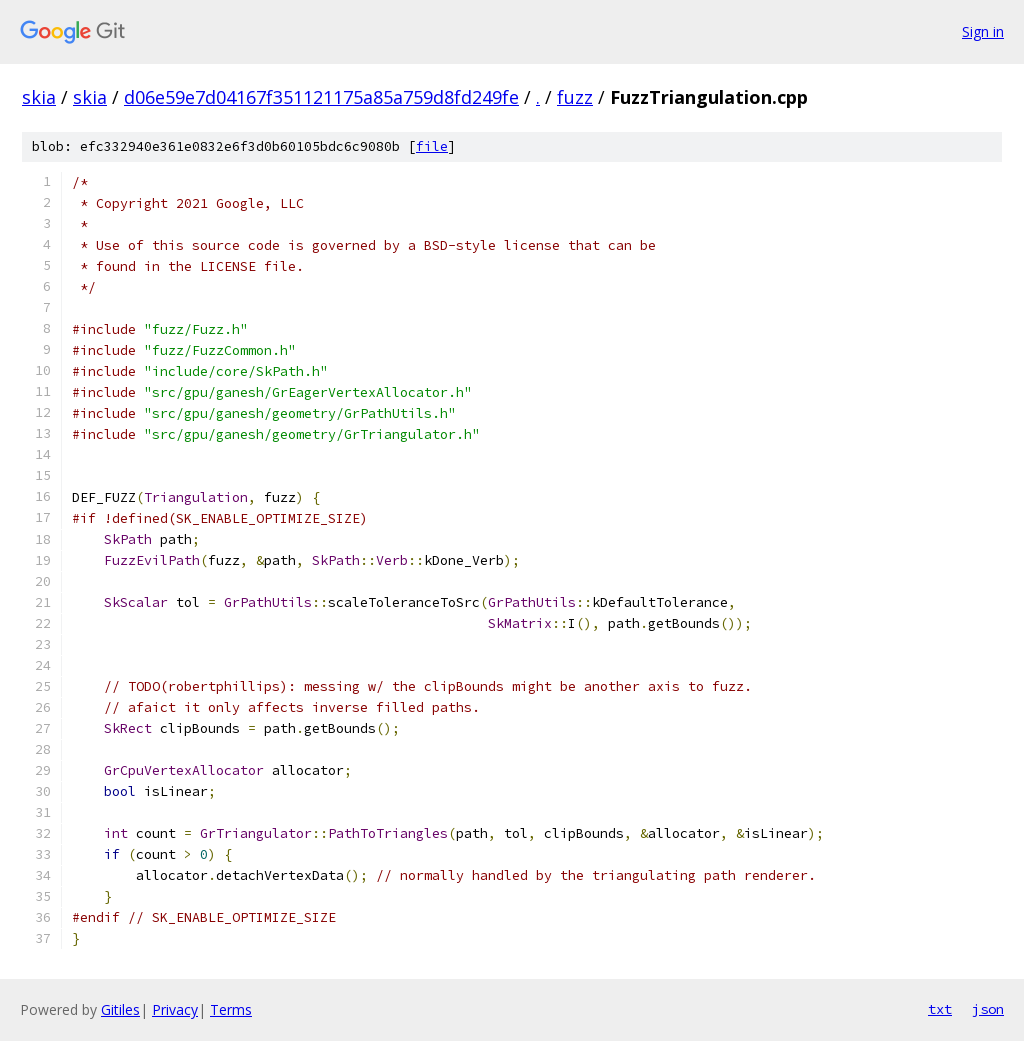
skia (39, 97)
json (988, 1009)
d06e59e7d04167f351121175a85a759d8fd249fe (321, 97)
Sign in (983, 31)
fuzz (575, 97)
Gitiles (120, 1009)
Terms (231, 1009)
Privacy (175, 1009)
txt (940, 1009)
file (432, 146)
